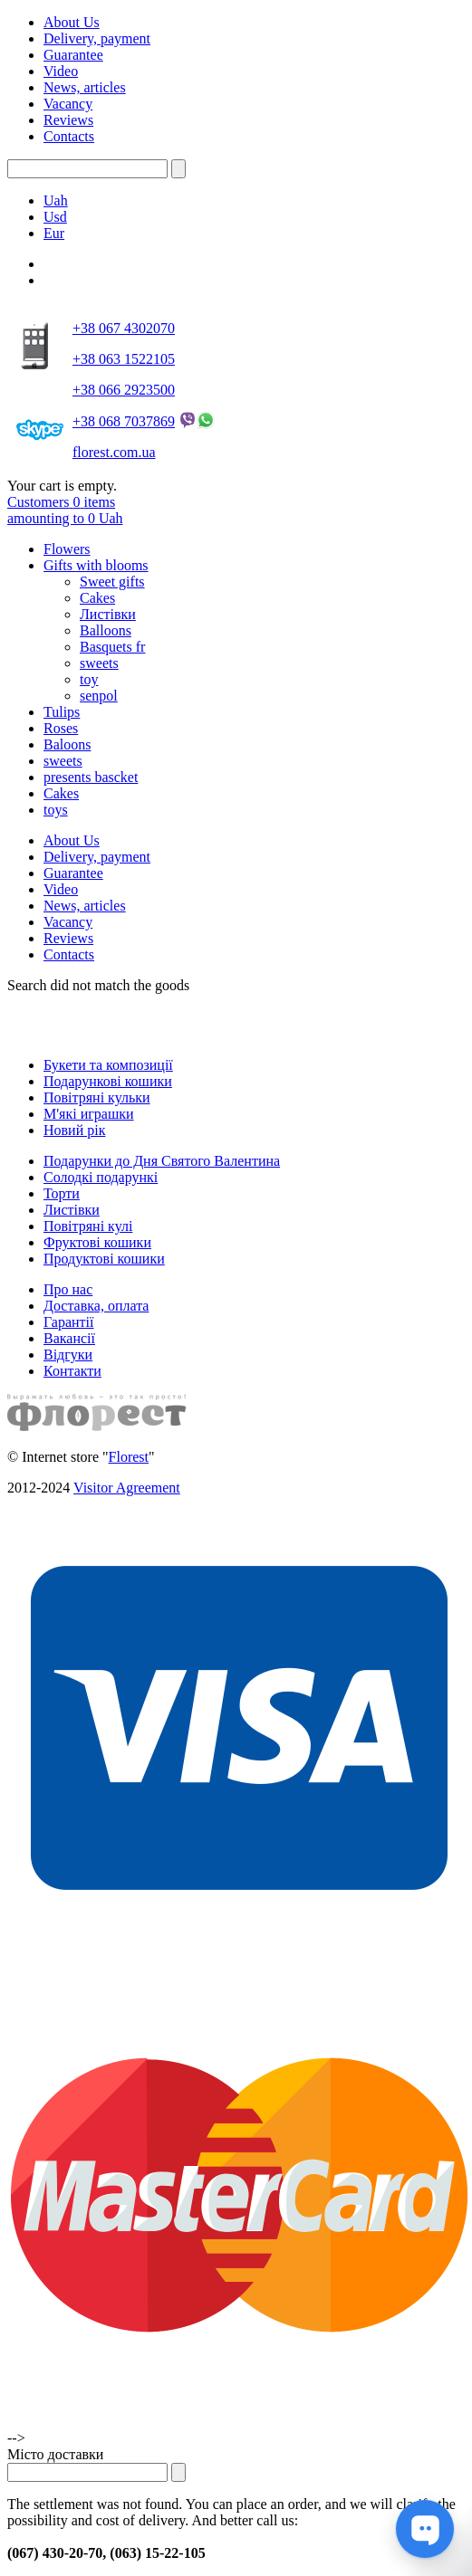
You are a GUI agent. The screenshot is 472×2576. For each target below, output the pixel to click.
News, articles (84, 87)
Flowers (67, 549)
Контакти (72, 1371)
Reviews (68, 120)
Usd (55, 216)
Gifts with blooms (96, 565)
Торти (61, 1193)
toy (89, 679)
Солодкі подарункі (100, 1177)
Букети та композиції (108, 1065)
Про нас (67, 1289)
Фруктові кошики (97, 1242)
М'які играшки (88, 1113)
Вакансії (69, 1338)
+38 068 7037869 (123, 421)
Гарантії (68, 1322)
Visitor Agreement (126, 1487)
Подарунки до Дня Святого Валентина (161, 1161)
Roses (60, 728)
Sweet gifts (112, 581)
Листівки (108, 614)
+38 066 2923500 (123, 389)
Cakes (97, 598)
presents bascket (90, 777)
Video (60, 71)
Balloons (105, 630)
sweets (99, 663)
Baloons (67, 744)
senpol (99, 695)
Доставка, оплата (96, 1305)
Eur (53, 233)
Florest (129, 1457)
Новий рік (74, 1130)
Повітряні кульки (96, 1097)
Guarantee (73, 54)
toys (55, 809)
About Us (71, 22)
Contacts (68, 136)
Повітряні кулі (87, 1226)
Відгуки (67, 1354)
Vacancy (67, 103)
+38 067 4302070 (123, 328)
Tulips (61, 712)
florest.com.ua (114, 452)
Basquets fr (112, 646)
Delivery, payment (96, 38)
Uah (55, 200)
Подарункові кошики (107, 1081)
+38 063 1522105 (123, 359)
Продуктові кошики (104, 1258)
